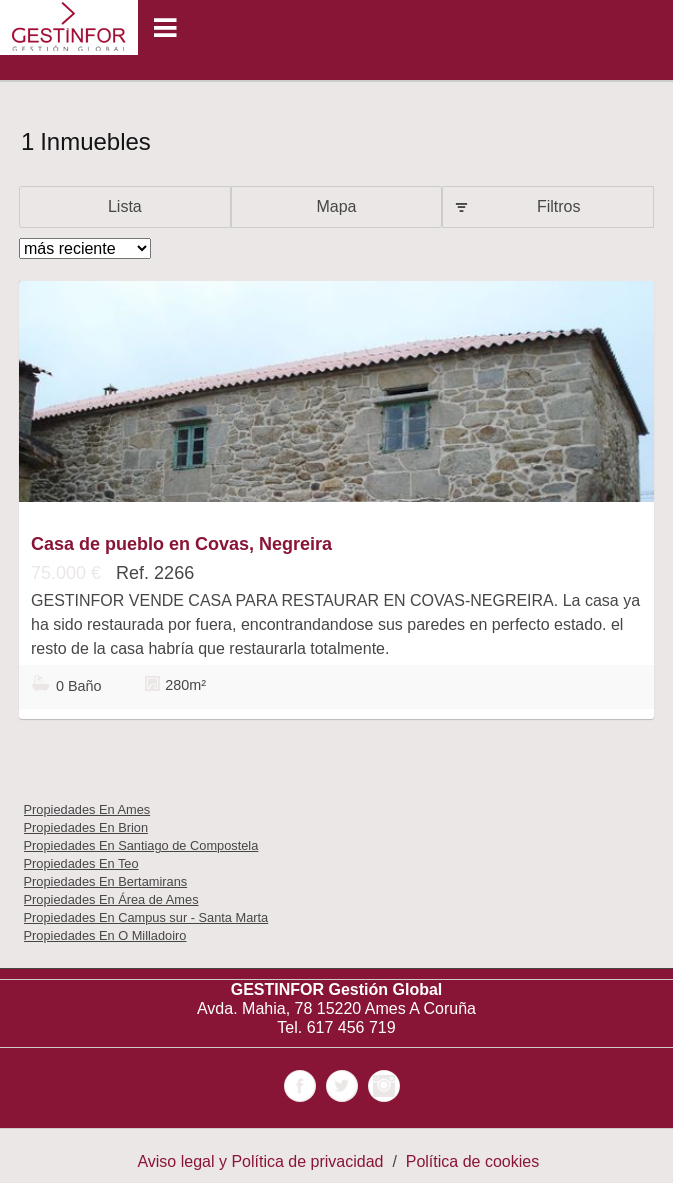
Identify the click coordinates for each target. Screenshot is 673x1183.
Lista (125, 206)
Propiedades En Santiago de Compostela (141, 845)
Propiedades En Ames (87, 809)
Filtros (559, 206)
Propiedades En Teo (81, 863)
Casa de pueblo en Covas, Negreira (181, 544)
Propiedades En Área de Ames (111, 899)
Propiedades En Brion (86, 827)
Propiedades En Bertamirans (106, 881)
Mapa (336, 206)
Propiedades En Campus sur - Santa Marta (146, 917)
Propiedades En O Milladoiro (105, 935)
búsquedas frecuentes (168, 755)
